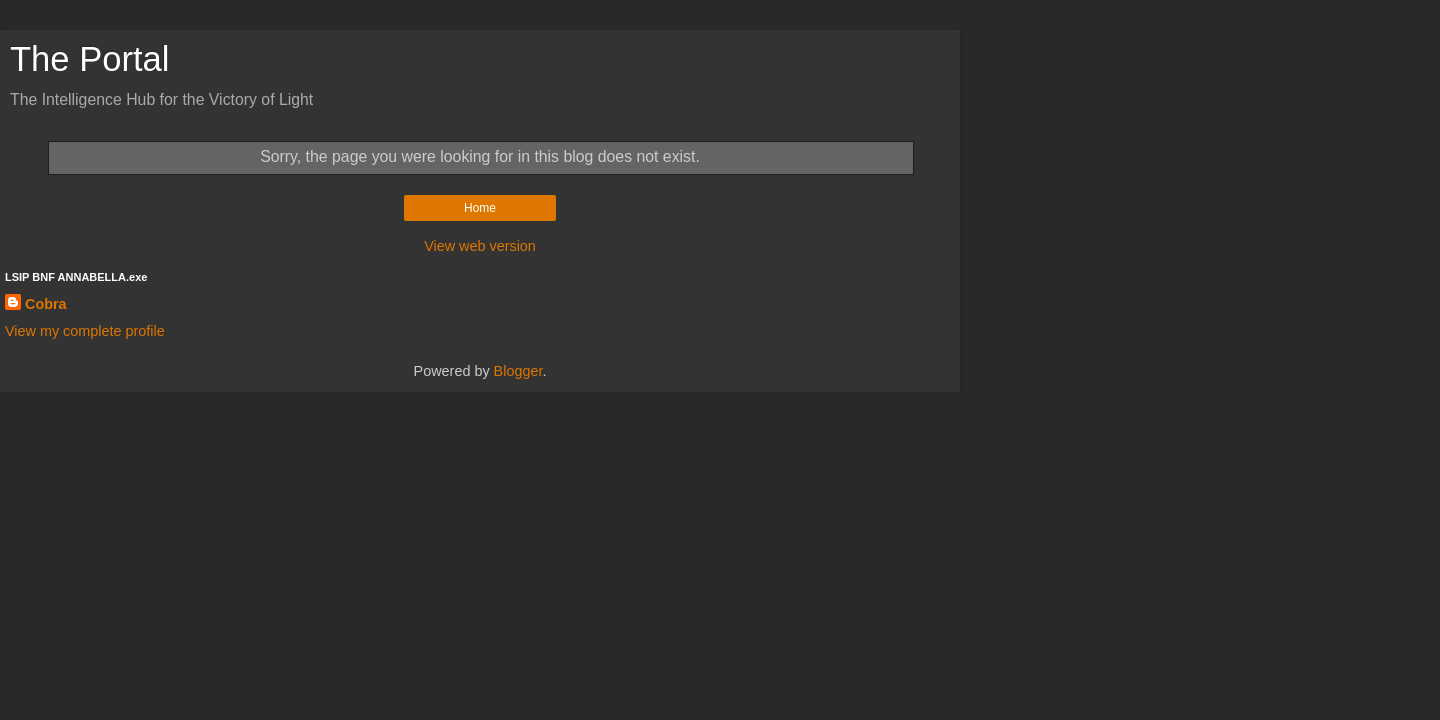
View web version (480, 246)
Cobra (46, 304)
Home (480, 208)
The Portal (89, 59)
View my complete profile (85, 331)
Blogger (518, 371)
